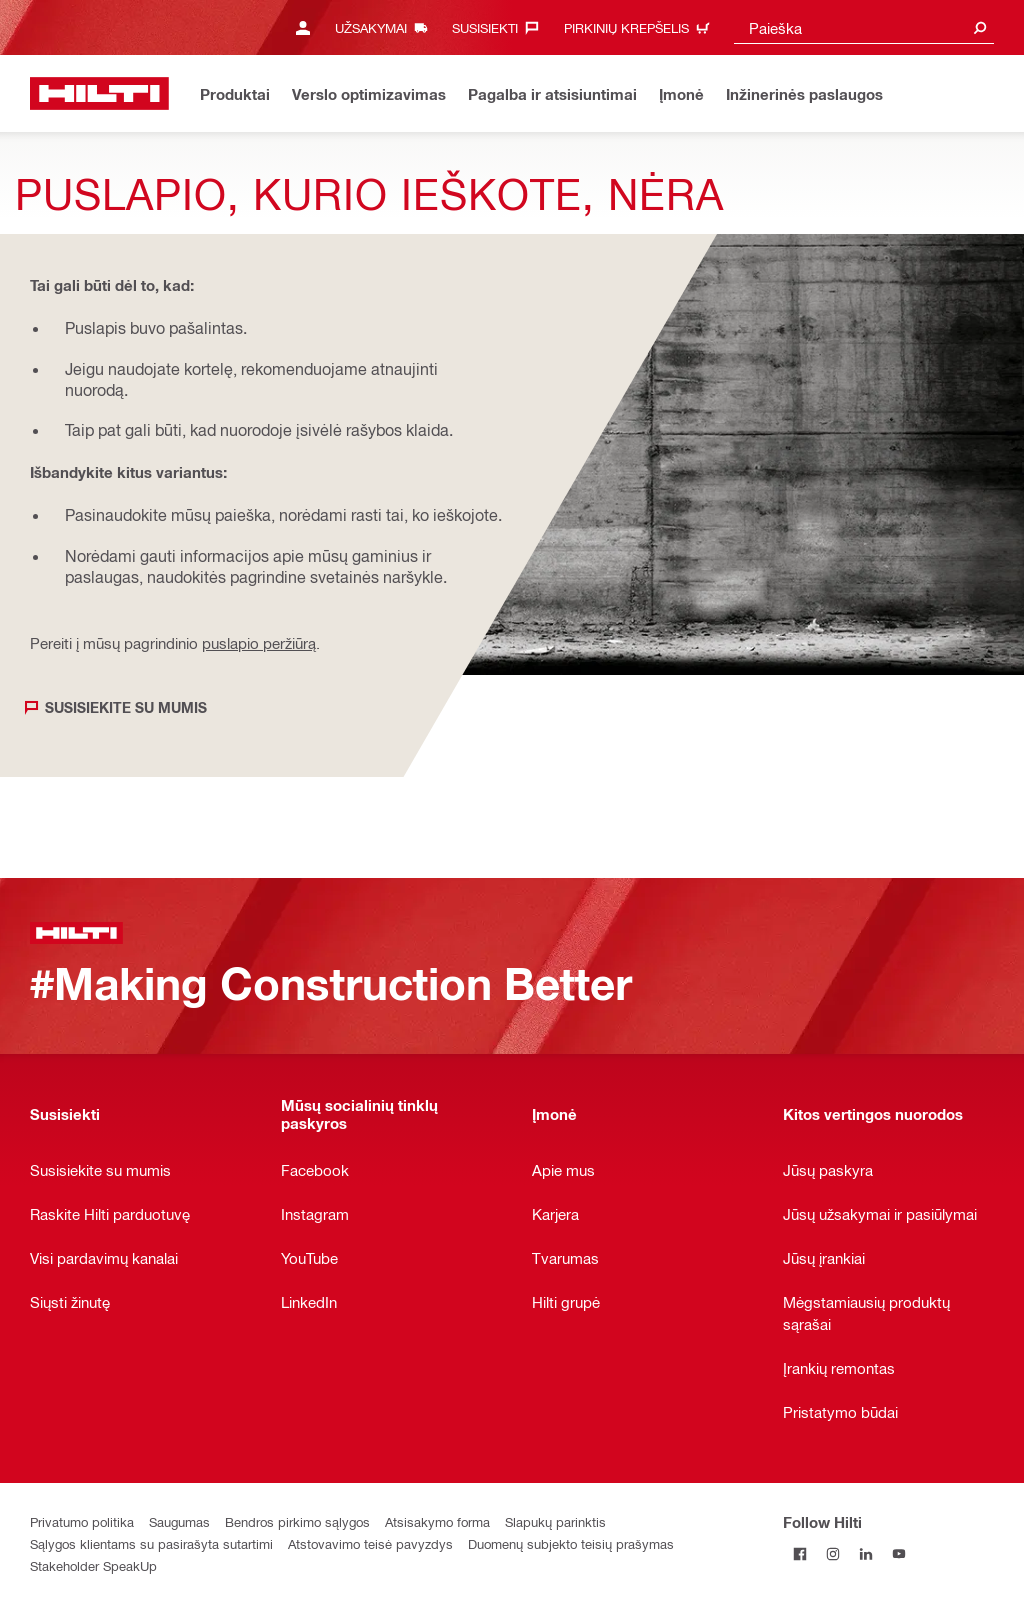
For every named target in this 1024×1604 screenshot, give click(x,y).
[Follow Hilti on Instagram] (832, 1554)
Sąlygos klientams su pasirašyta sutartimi (151, 1543)
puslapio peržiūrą (259, 643)
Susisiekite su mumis (126, 707)
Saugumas (179, 1521)
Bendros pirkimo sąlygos (297, 1521)
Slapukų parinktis (555, 1521)
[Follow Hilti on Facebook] (799, 1554)
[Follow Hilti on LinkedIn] (865, 1554)
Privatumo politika (82, 1521)
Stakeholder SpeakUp (93, 1565)
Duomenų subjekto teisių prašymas (571, 1543)
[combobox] (864, 27)
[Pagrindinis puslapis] (99, 93)
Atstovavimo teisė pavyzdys (370, 1543)
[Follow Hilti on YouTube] (898, 1554)
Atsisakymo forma (437, 1521)
